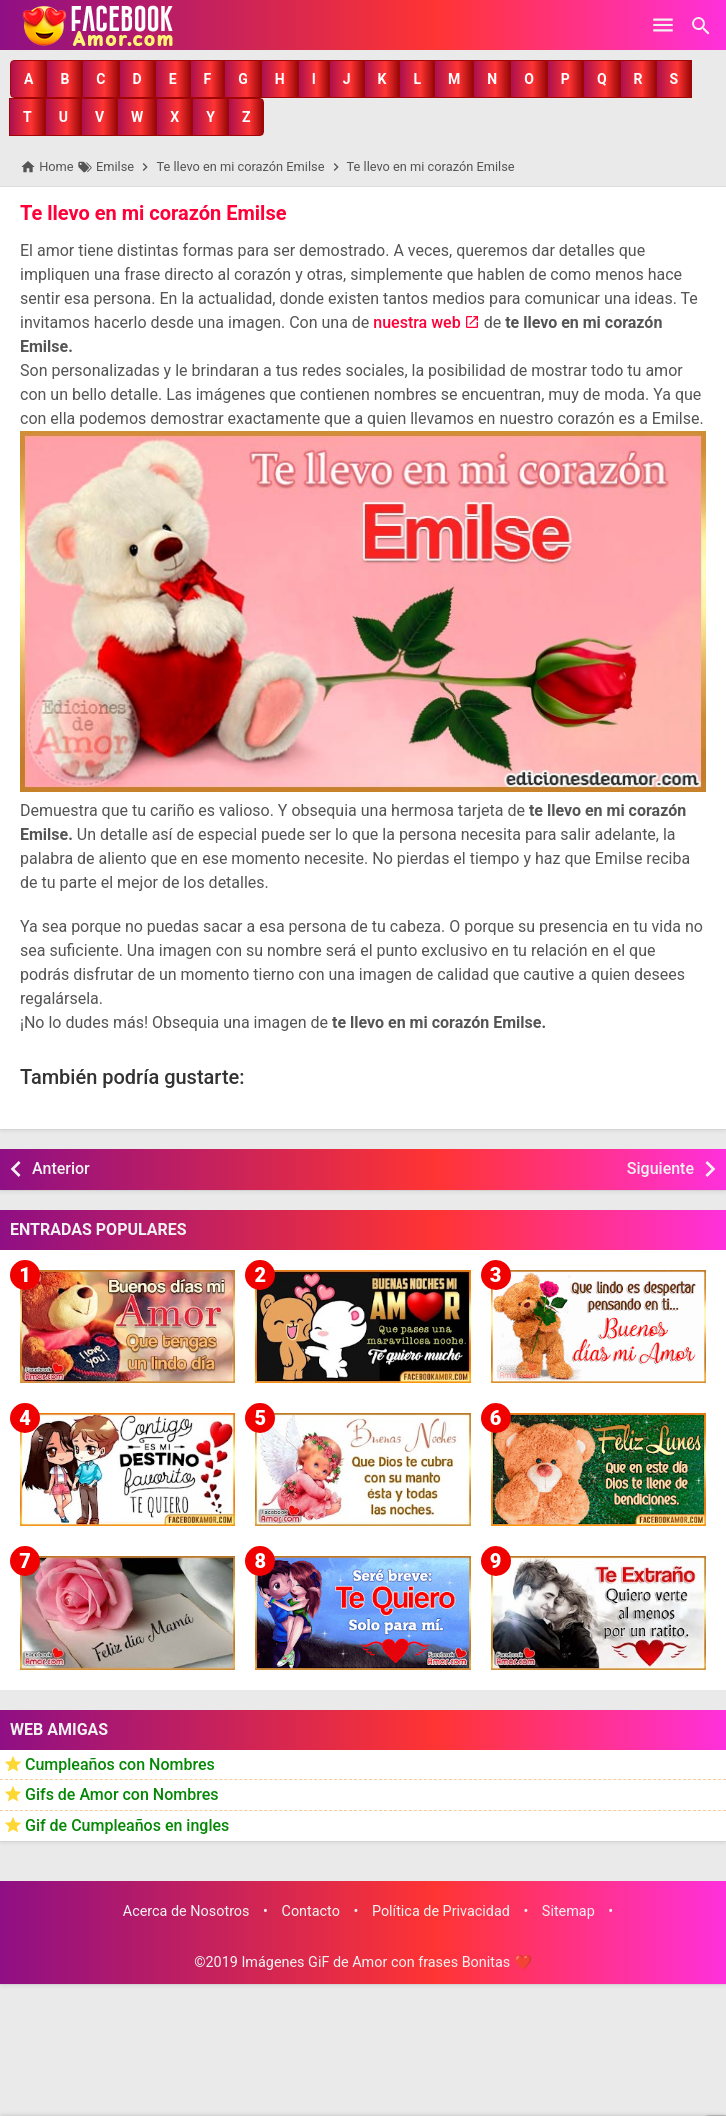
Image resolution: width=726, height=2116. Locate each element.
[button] (28, 79)
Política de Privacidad (441, 1911)
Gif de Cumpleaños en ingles (127, 1825)
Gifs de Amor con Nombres (122, 1794)
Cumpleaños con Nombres (120, 1764)
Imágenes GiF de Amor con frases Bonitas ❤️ (386, 1962)
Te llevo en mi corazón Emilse (153, 213)
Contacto (311, 1911)
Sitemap (568, 1911)
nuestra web (416, 322)
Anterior (61, 1168)
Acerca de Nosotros (186, 1911)
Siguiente (660, 1168)
